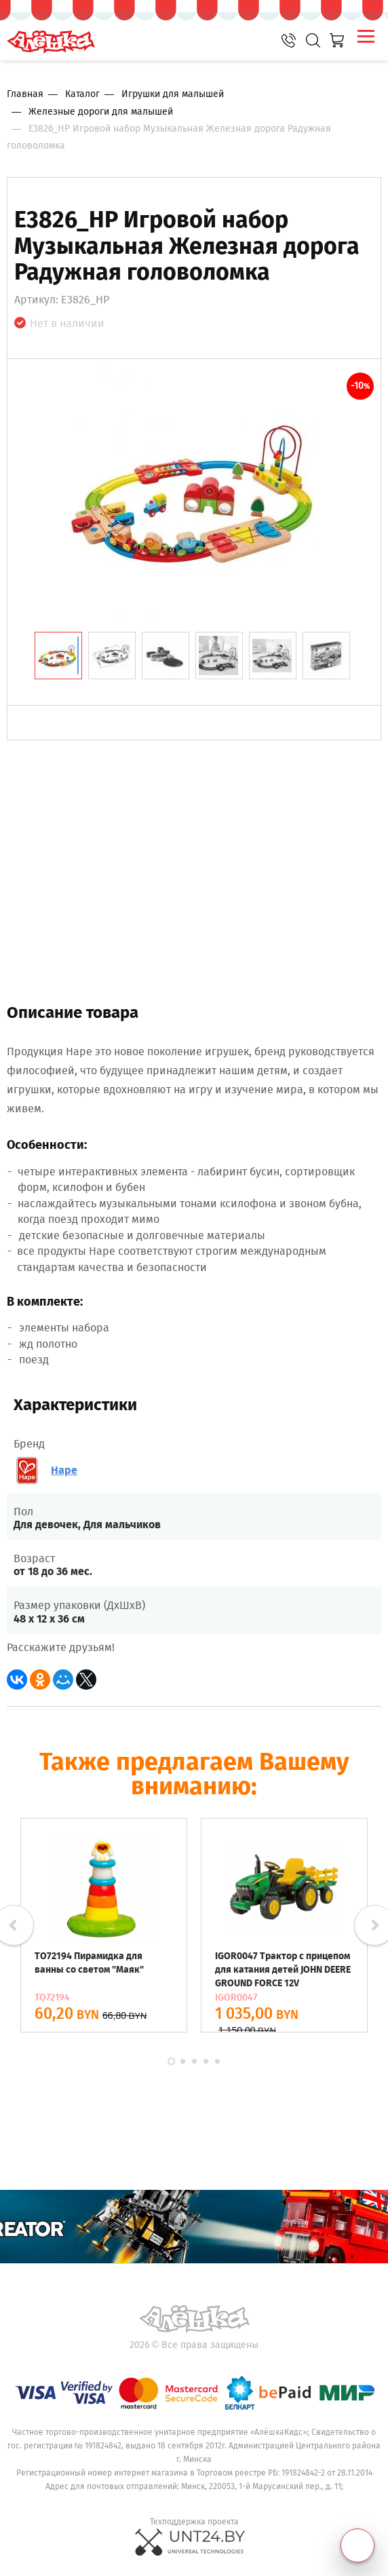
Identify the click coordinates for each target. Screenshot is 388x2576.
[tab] (58, 655)
